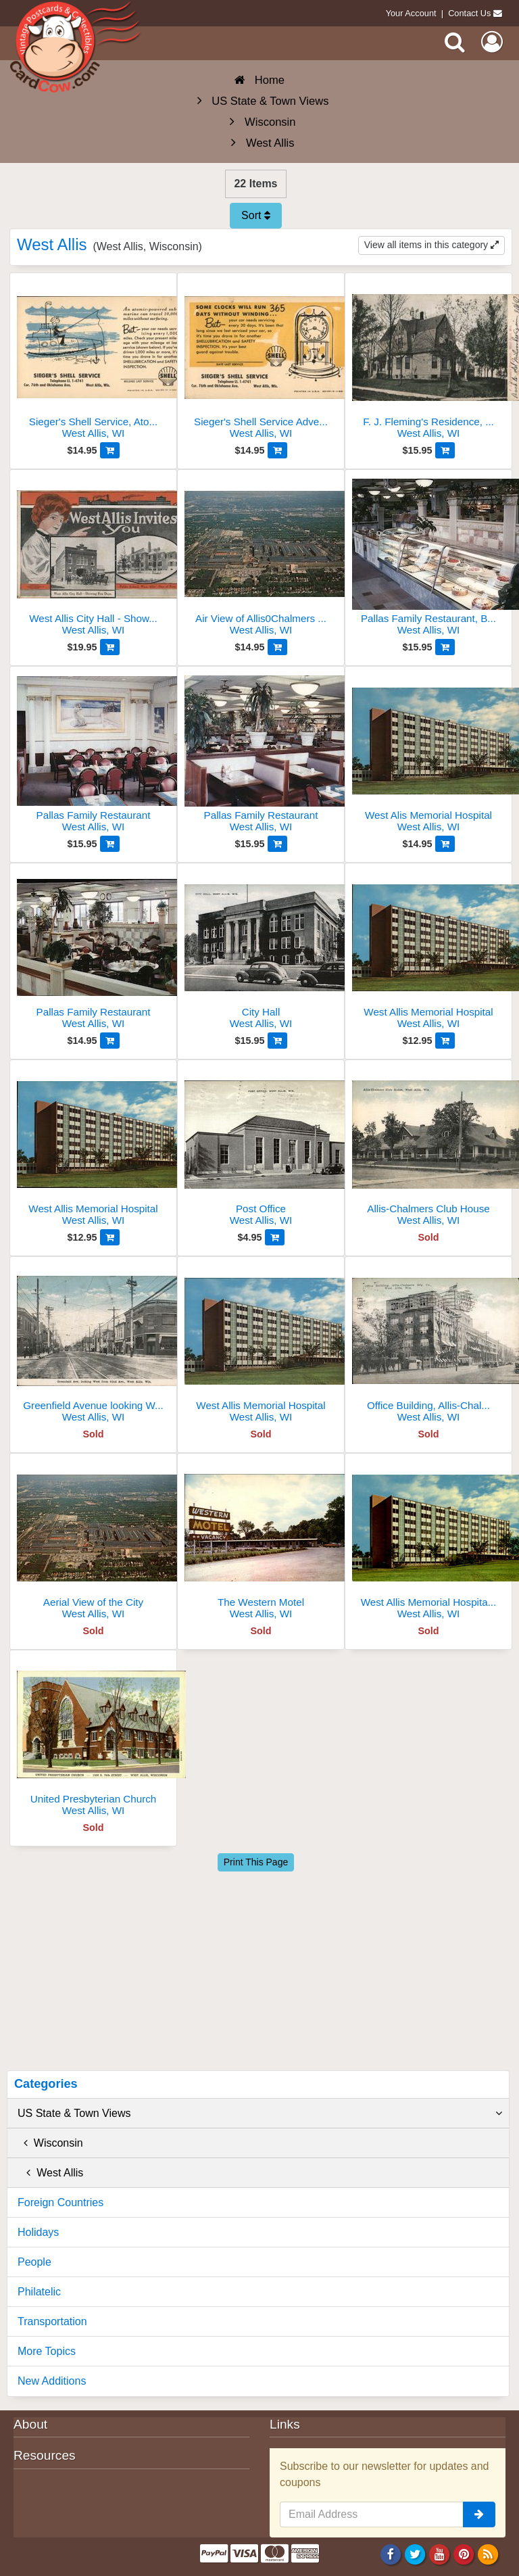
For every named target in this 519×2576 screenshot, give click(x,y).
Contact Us (469, 13)
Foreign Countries (60, 2202)
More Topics (47, 2351)
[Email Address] (372, 2514)
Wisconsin (50, 2143)
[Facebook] (390, 2554)
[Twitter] (415, 2554)
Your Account (411, 13)
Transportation (52, 2321)
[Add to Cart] (110, 450)
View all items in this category (431, 244)
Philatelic (39, 2291)
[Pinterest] (464, 2554)
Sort (255, 215)
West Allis (50, 2172)
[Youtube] (439, 2554)
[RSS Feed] (488, 2554)
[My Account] (492, 42)
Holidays (38, 2232)
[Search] (455, 42)
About (30, 2424)
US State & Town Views (260, 2113)
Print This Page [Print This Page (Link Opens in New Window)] (256, 1862)
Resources (45, 2455)
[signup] (479, 2514)
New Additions (52, 2381)
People (34, 2262)
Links (285, 2424)
